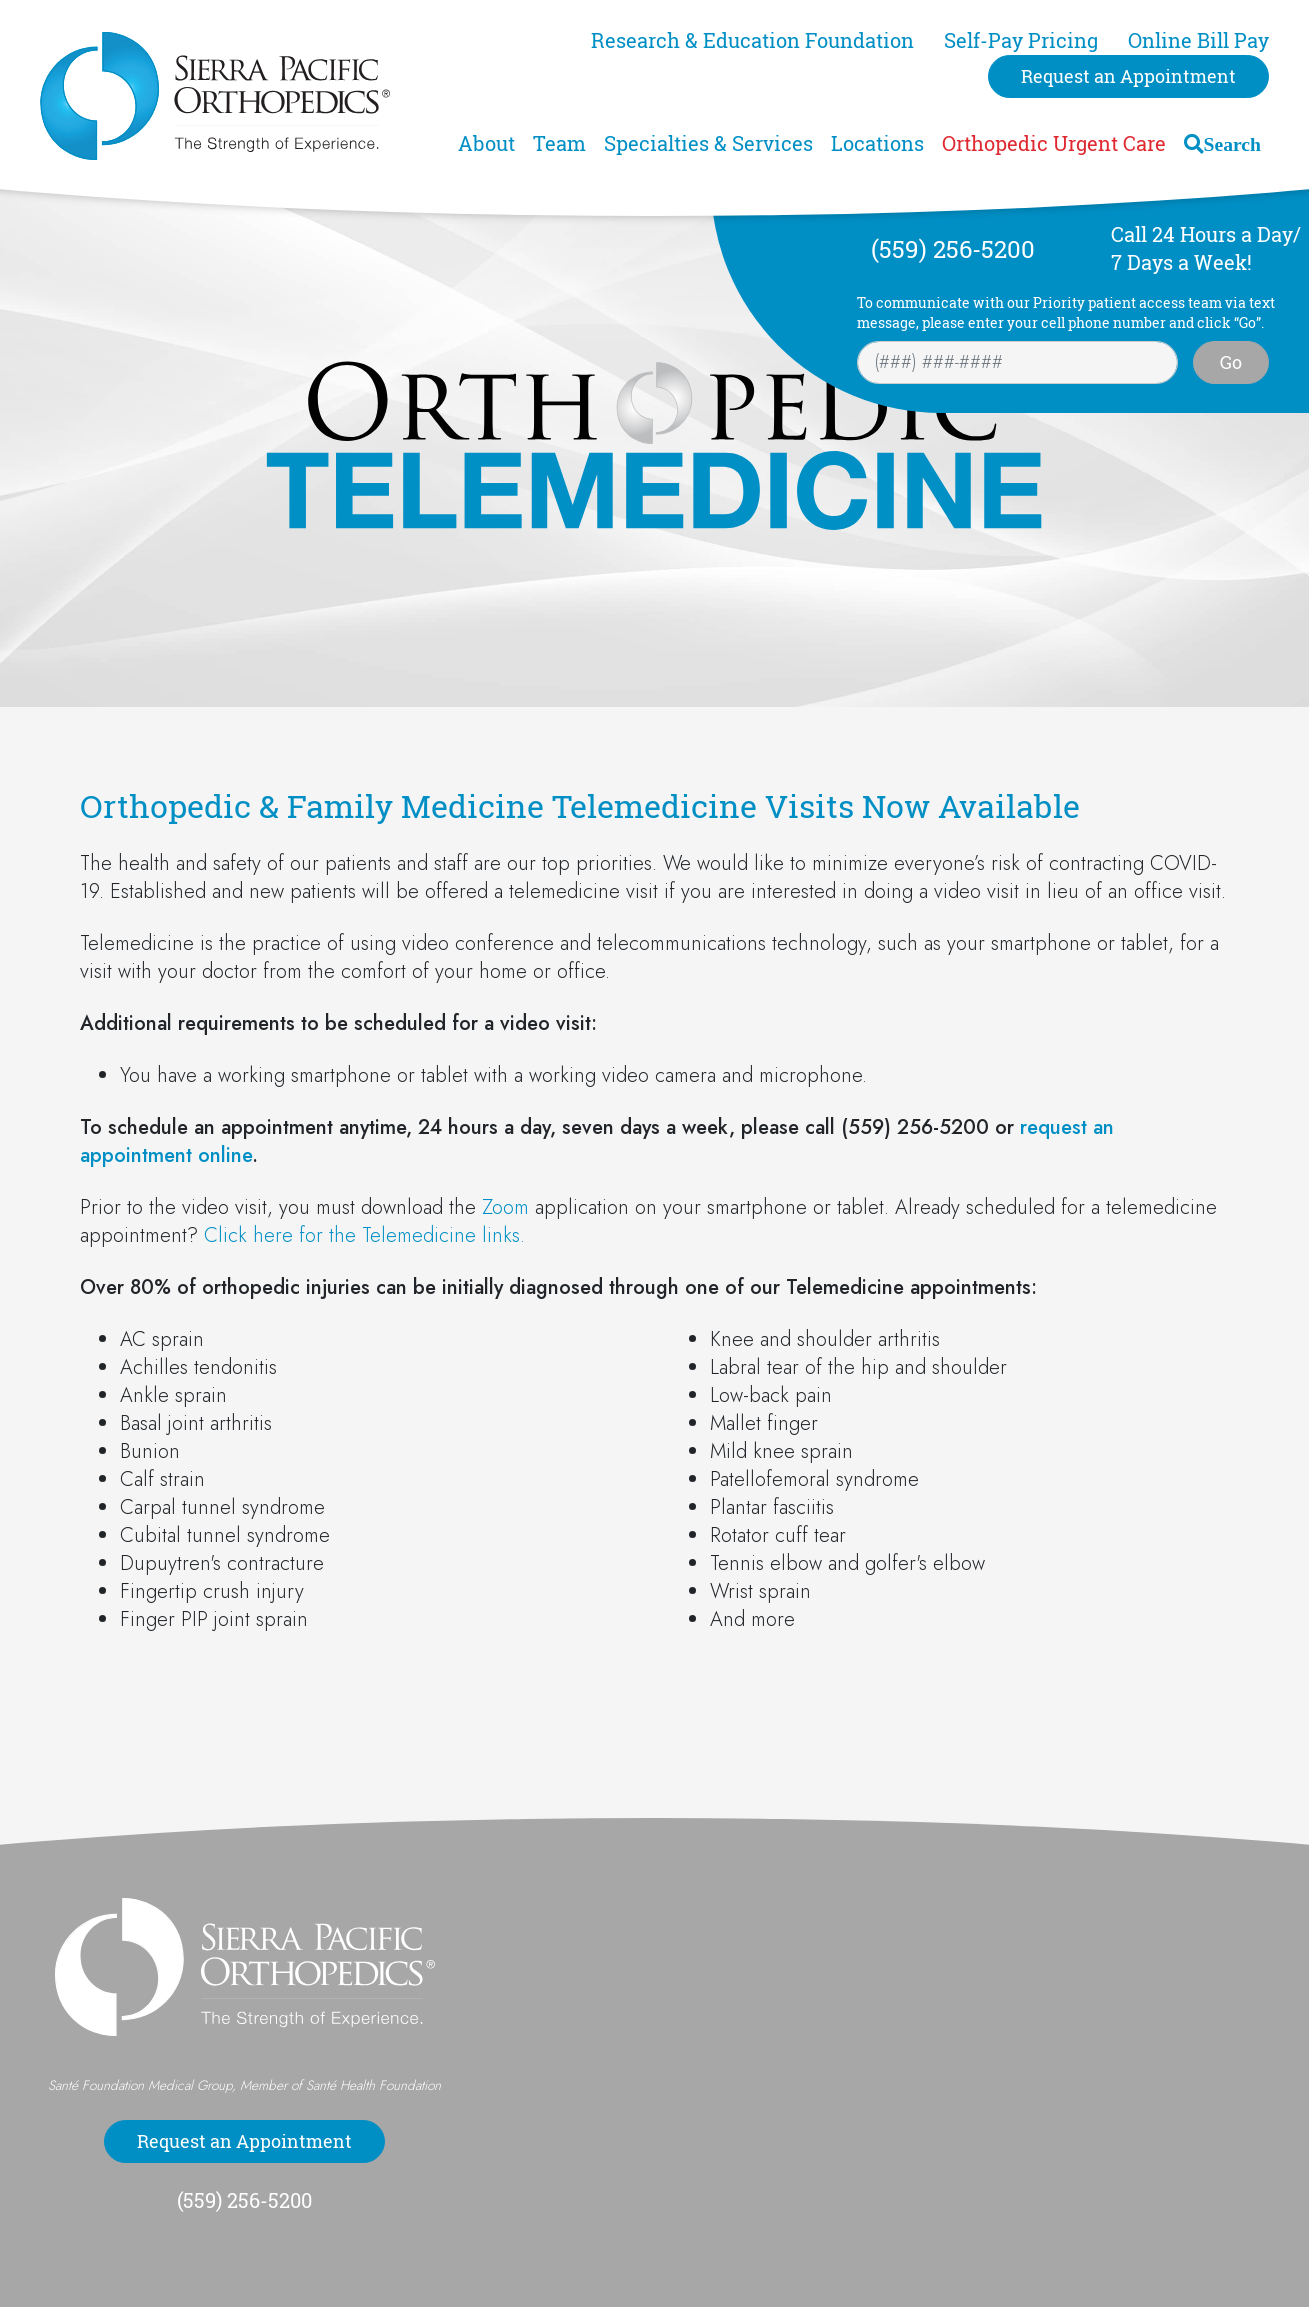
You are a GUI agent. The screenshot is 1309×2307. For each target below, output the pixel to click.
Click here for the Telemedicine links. (364, 1235)
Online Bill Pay (1198, 40)
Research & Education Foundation (752, 40)
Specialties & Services (708, 143)
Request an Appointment (1128, 76)
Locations (877, 143)
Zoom (505, 1207)
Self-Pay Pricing (1021, 40)
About (486, 143)
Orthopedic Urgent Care (1054, 143)
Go (1231, 362)
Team (559, 143)
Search (1232, 143)
